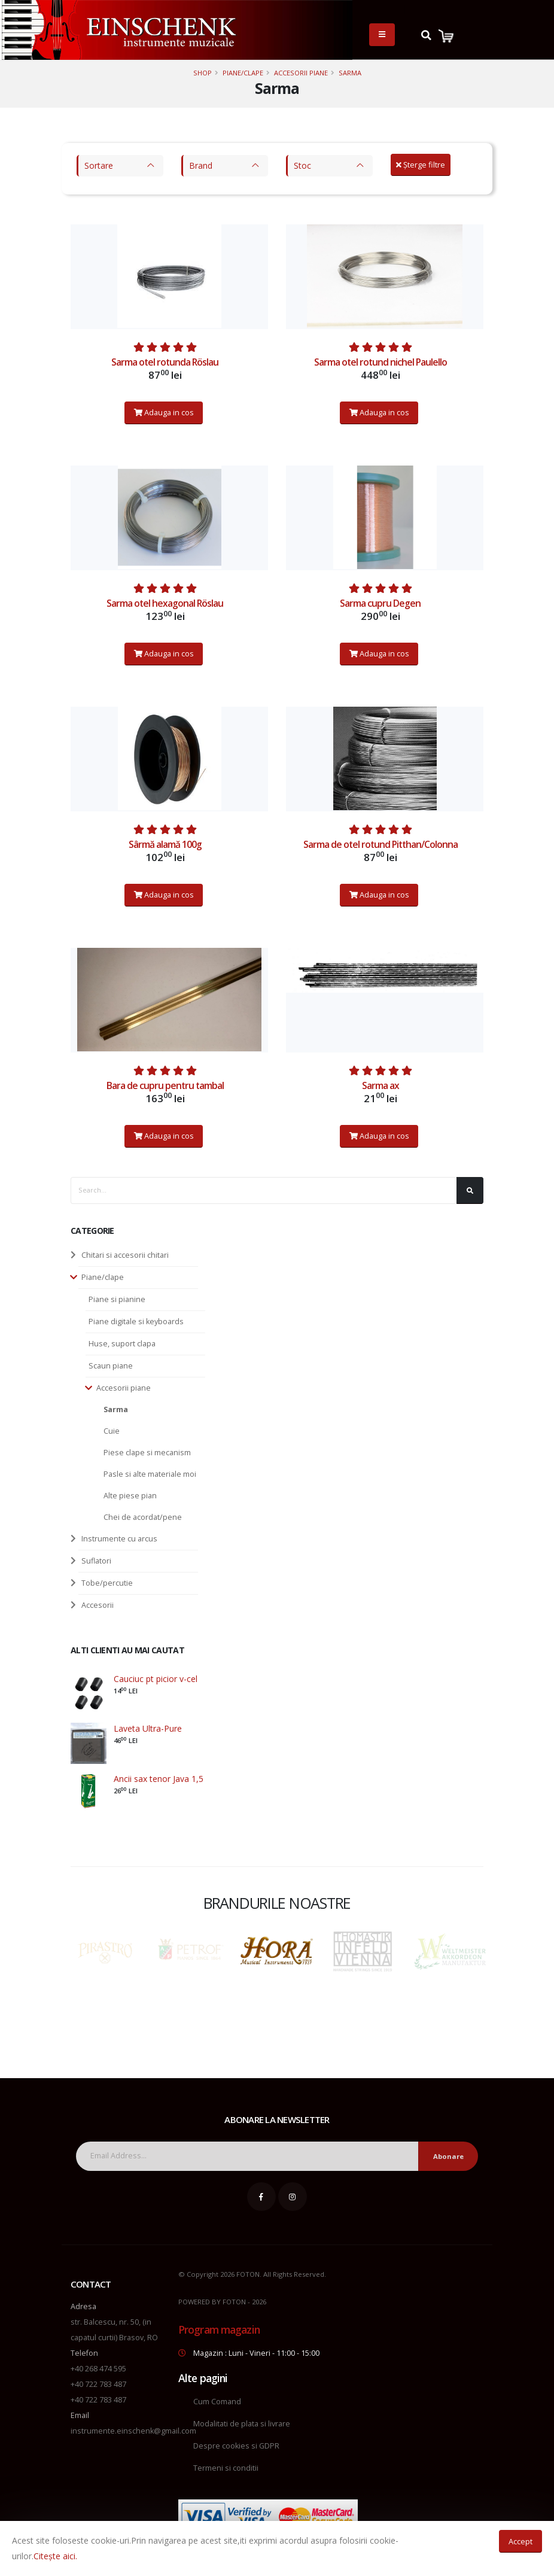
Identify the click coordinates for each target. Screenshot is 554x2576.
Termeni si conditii (225, 2468)
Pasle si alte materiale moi (150, 1474)
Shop (202, 72)
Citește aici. (55, 2556)
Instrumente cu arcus (119, 1539)
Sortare (98, 165)
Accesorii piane (301, 72)
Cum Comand (217, 2401)
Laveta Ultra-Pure (148, 1728)
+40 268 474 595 (98, 2369)
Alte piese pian (130, 1496)
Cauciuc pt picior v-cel (155, 1678)
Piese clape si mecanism (147, 1452)
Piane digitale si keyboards (136, 1321)
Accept (520, 2541)
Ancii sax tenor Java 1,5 (158, 1778)
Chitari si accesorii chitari (125, 1255)
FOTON (234, 2301)
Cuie (112, 1431)
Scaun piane (111, 1366)
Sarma (350, 72)
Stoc (302, 165)
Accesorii (97, 1605)
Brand (200, 165)
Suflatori (96, 1561)
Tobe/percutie (107, 1583)
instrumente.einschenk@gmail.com (133, 2431)
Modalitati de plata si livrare (241, 2424)
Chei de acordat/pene (143, 1517)
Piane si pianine (117, 1299)
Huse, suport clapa (122, 1344)
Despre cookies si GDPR (236, 2446)
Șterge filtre (420, 164)
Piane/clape (243, 72)
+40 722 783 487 (98, 2384)
